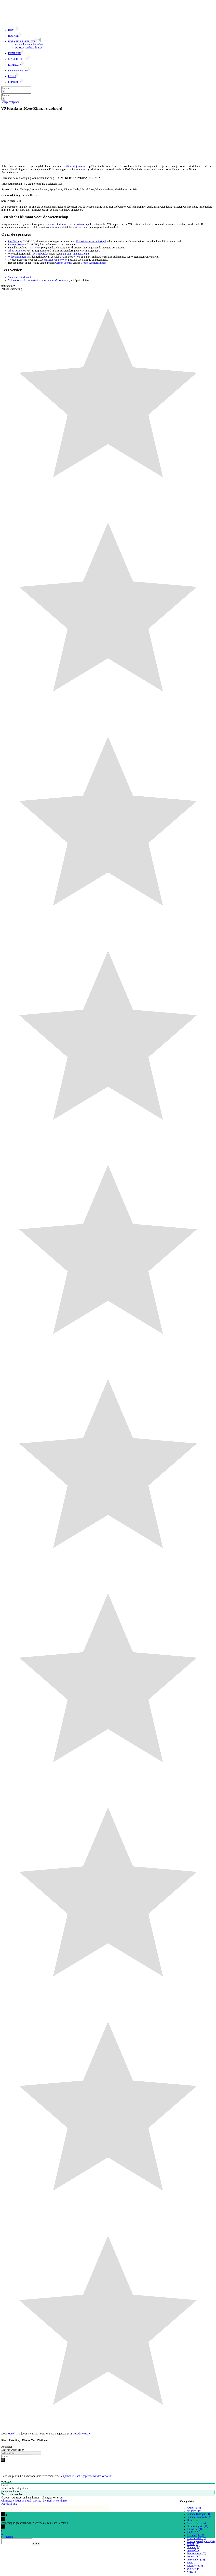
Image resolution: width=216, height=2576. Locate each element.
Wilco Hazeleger (17, 256)
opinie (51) (193, 2550)
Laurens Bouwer (17, 244)
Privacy (37, 2500)
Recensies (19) (195, 2565)
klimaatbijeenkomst (76, 166)
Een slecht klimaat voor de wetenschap (67, 224)
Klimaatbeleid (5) (196, 2538)
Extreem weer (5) (196, 2523)
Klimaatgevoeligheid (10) (201, 2541)
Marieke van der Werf (56, 259)
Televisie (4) (193, 2568)
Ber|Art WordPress (57, 2500)
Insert (39, 2544)
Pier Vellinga (15, 241)
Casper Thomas (63, 262)
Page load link (9, 2503)
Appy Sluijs (34, 247)
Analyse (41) (194, 2507)
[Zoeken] (3, 91)
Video (11, 280)
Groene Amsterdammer (93, 262)
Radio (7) (192, 2562)
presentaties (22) (196, 2559)
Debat (76, 2433)
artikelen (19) (194, 2510)
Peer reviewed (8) (196, 2553)
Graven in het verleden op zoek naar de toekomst (41, 280)
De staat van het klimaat (76, 253)
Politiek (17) (193, 2556)
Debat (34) (192, 2520)
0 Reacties (85, 2433)
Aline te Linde (16, 250)
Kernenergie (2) (195, 2535)
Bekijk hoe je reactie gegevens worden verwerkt (85, 2475)
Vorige (4, 101)
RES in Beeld (23, 2500)
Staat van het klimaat (19, 277)
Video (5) (192, 2571)
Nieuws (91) (193, 2547)
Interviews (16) (195, 2529)
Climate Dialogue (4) (198, 2513)
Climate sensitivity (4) (199, 2517)
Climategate (7, 2500)
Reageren (8, 2536)
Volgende (14, 101)
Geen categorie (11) (197, 2526)
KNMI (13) (193, 2544)
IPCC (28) (192, 2532)
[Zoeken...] (16, 88)
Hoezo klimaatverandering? (91, 241)
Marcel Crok (39, 253)
